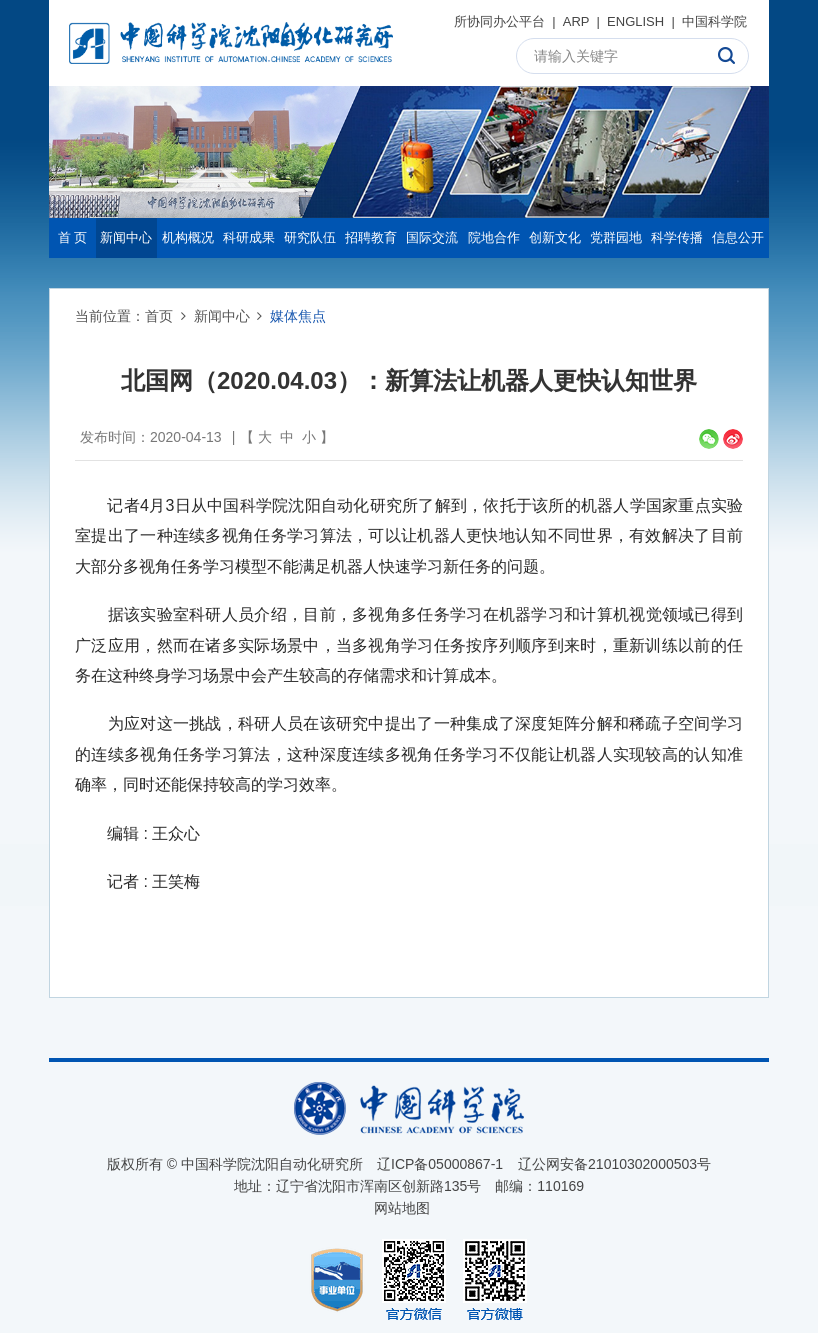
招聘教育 (371, 237)
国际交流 (432, 237)
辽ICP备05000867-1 (440, 1164)
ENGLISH (635, 21)
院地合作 (494, 237)
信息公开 (738, 237)
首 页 (73, 237)
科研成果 (249, 237)
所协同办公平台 (499, 21)
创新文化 (555, 237)
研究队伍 (310, 237)
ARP (576, 21)
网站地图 (402, 1208)
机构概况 (188, 237)
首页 (159, 316)
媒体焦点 (298, 316)
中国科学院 (714, 21)
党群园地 (616, 237)
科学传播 (677, 237)
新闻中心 (126, 237)
